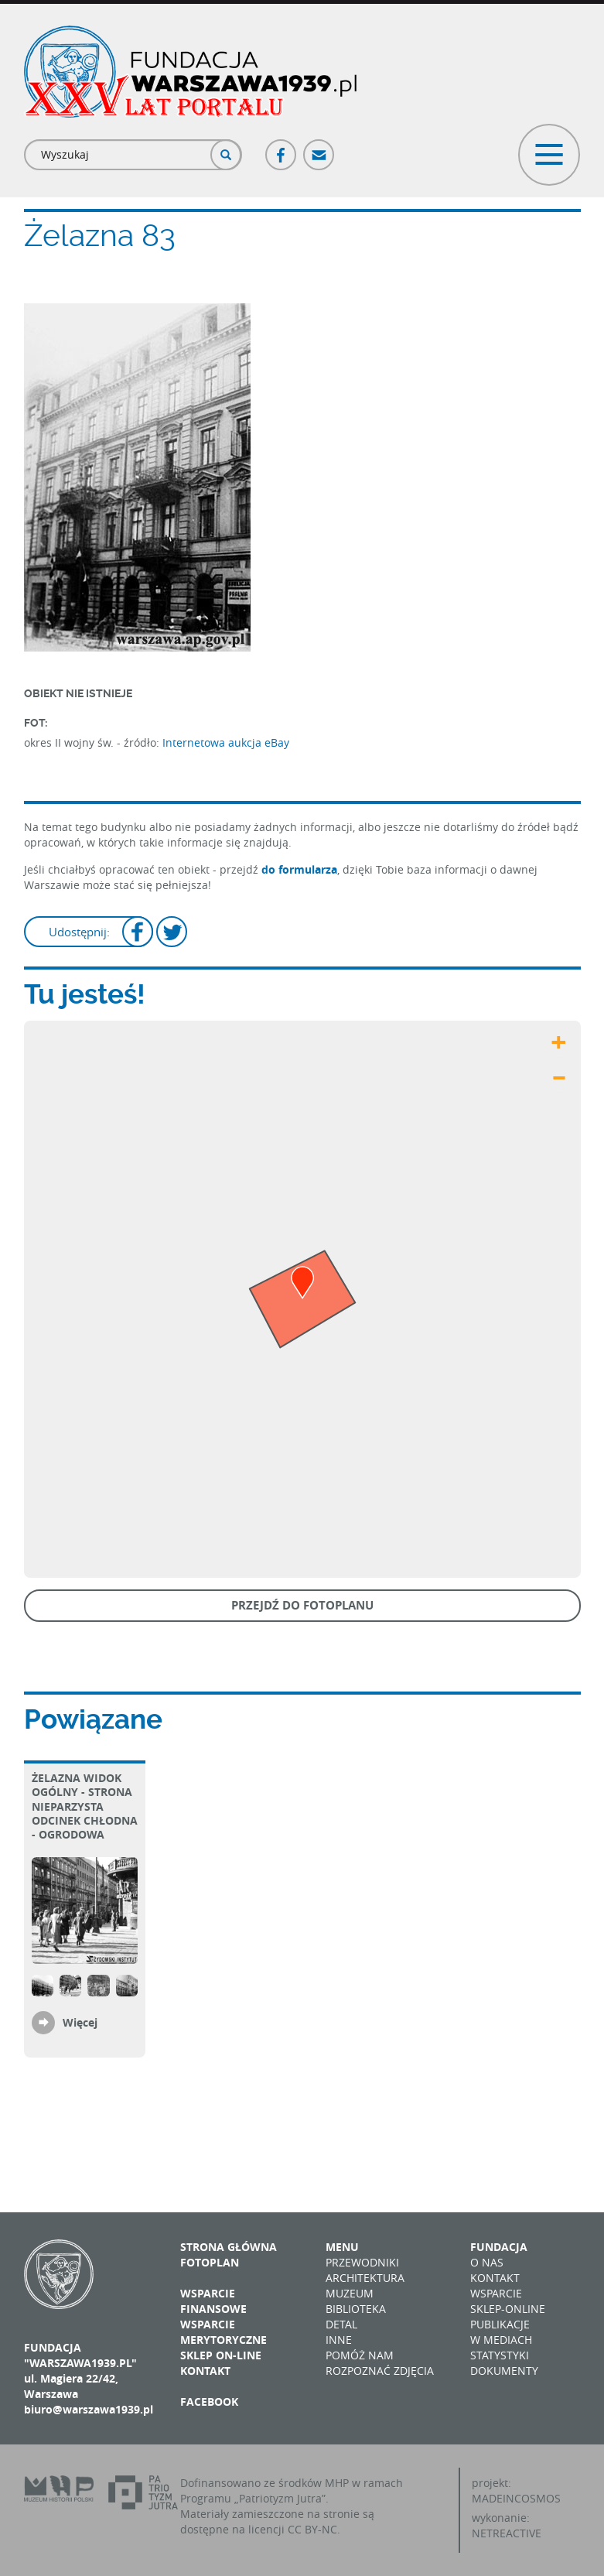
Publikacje (500, 2324)
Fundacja (498, 2246)
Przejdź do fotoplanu (302, 1605)
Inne (339, 2339)
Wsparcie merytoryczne (223, 2332)
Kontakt (205, 2370)
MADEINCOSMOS (516, 2498)
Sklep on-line (220, 2355)
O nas (486, 2262)
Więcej (80, 2022)
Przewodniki (362, 2262)
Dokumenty (504, 2370)
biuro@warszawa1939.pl (88, 2409)
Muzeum (350, 2293)
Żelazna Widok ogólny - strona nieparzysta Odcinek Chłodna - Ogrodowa (85, 1806)
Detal (341, 2324)
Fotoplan (209, 2262)
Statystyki (499, 2355)
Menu (342, 2246)
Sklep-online (507, 2308)
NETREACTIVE (506, 2533)
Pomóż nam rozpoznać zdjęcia (380, 2363)
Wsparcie (496, 2293)
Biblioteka (356, 2308)
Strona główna (228, 2246)
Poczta (319, 148)
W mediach (501, 2339)
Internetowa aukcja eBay (225, 742)
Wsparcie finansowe (213, 2301)
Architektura (365, 2277)
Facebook (281, 148)
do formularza (299, 869)
